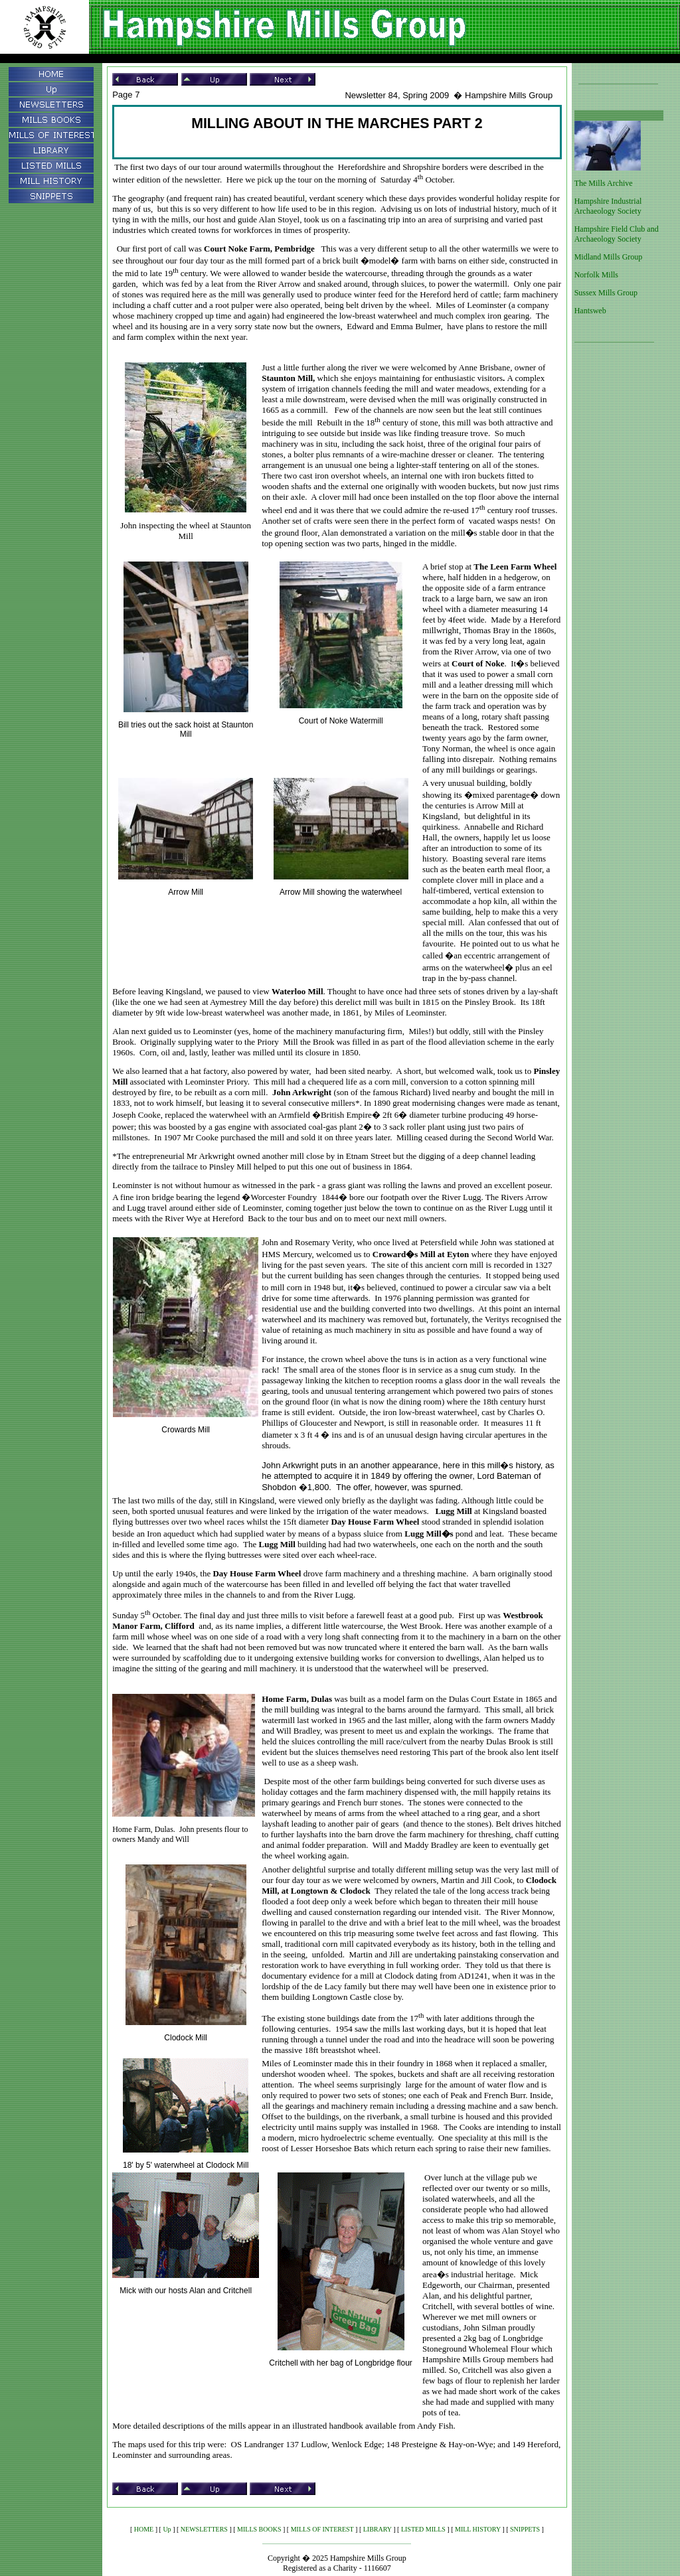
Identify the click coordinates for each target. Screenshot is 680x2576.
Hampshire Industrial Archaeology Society (608, 206)
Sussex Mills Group (606, 292)
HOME (143, 2529)
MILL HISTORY (478, 2529)
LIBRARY (377, 2529)
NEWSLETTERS (204, 2529)
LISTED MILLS (423, 2529)
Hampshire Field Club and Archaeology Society (616, 234)
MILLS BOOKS (259, 2529)
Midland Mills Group (608, 257)
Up (167, 2529)
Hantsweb (590, 310)
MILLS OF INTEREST (322, 2529)
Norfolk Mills (596, 274)
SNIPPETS (525, 2529)
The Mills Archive (603, 183)
